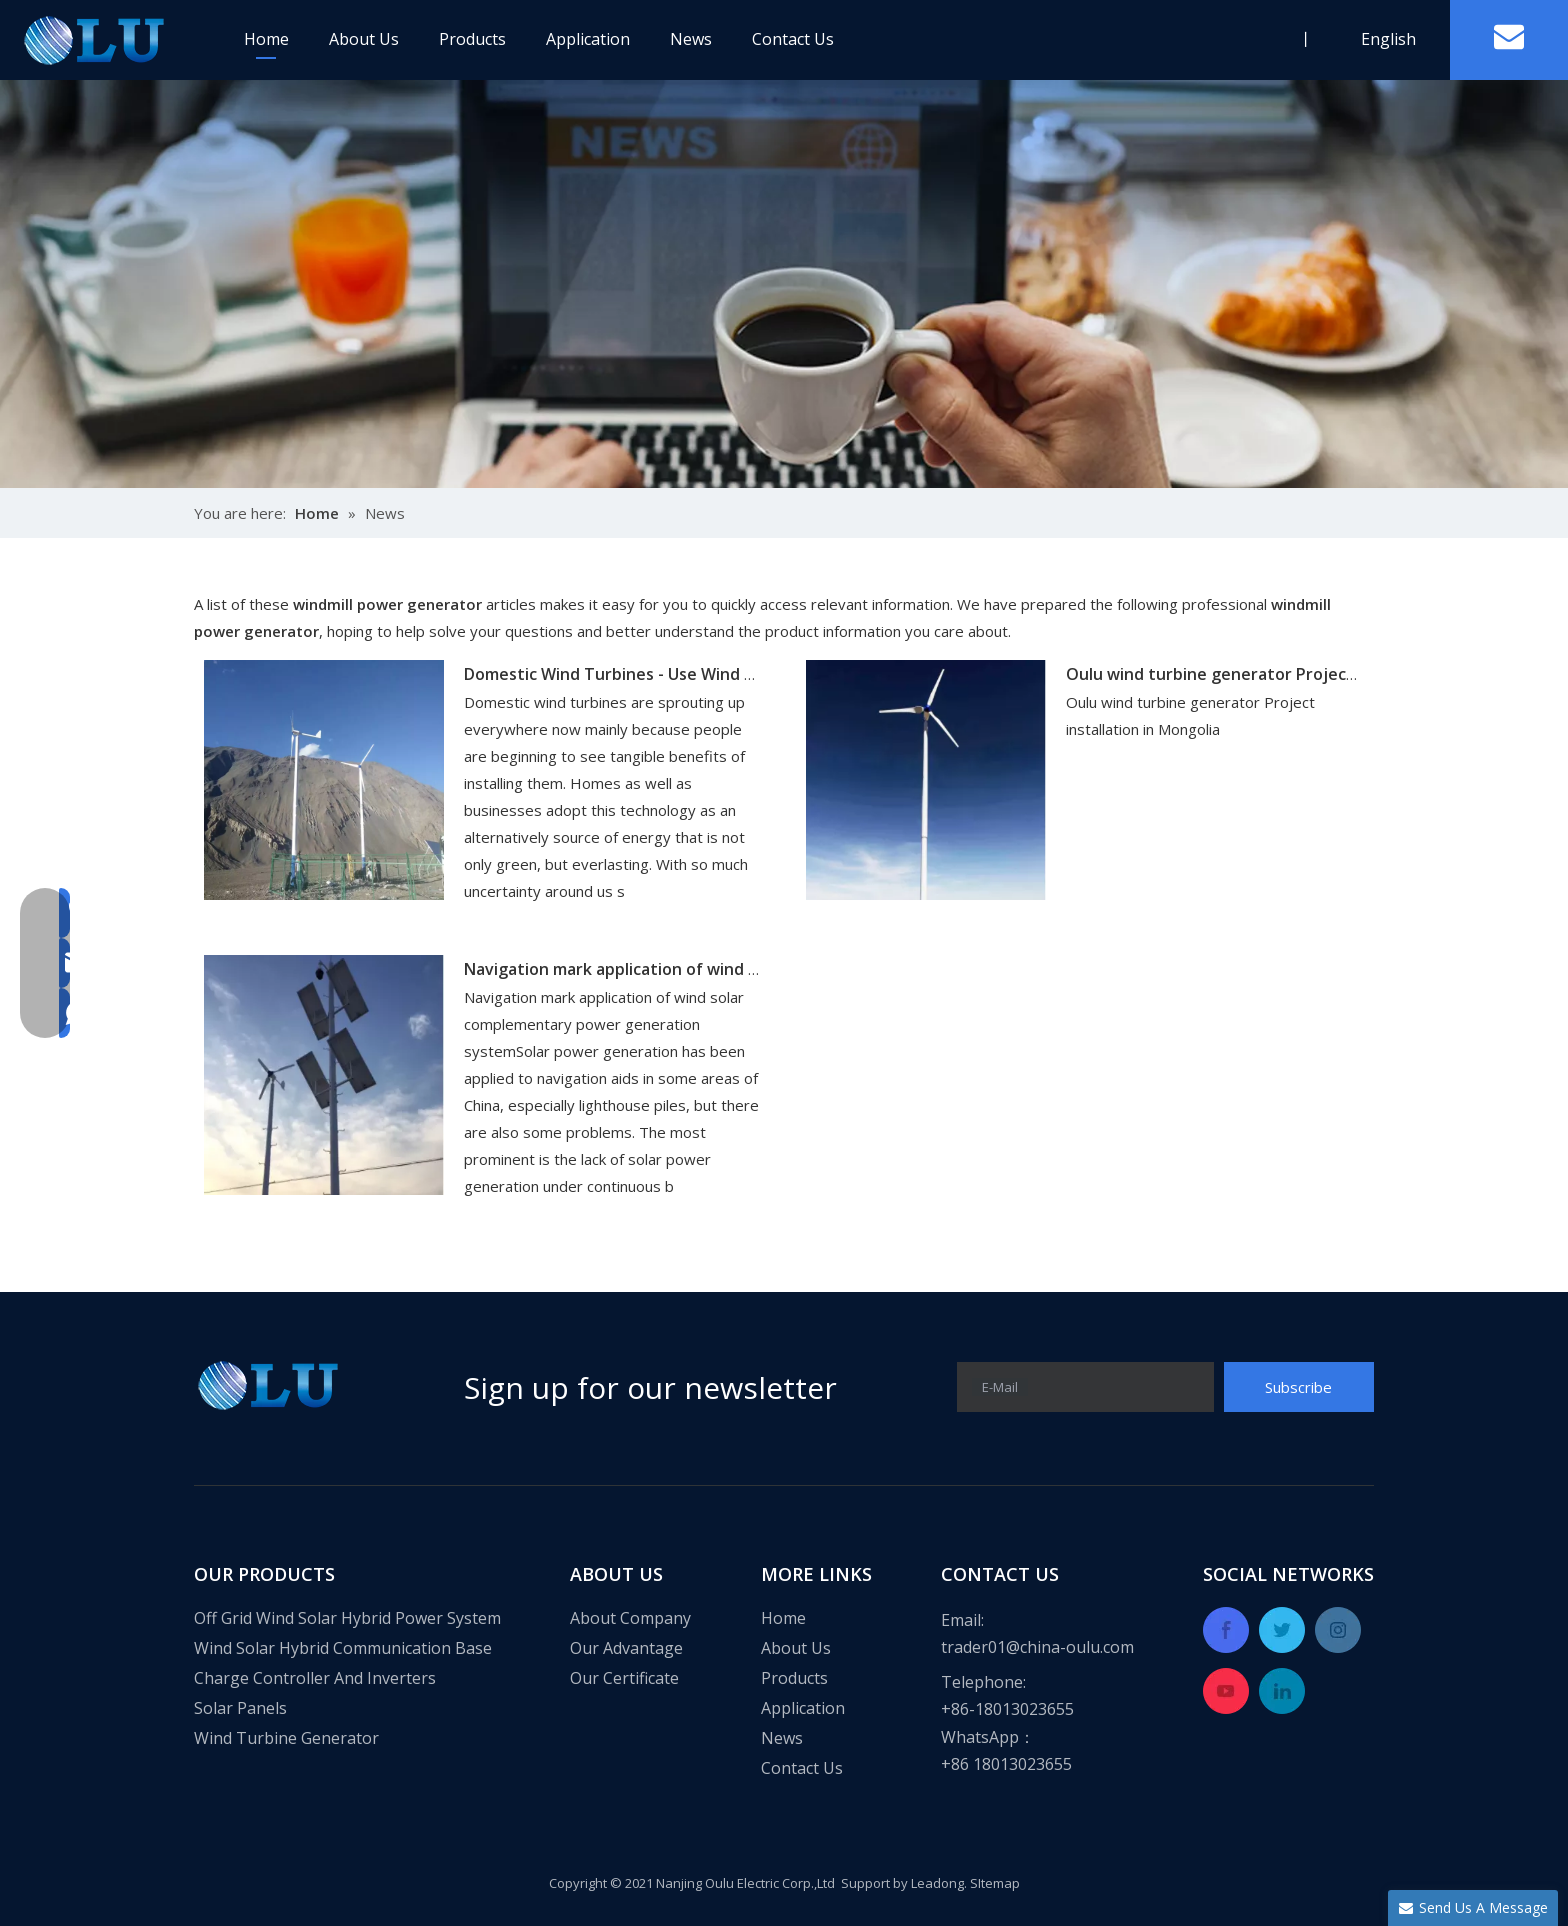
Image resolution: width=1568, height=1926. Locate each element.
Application (588, 39)
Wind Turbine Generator (286, 1738)
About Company (630, 1618)
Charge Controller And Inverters (315, 1678)
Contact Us (793, 39)
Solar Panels (240, 1708)
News (691, 39)
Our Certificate (624, 1678)
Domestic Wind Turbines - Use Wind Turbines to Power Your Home (722, 674)
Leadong (937, 1883)
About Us (364, 39)
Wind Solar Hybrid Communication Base (343, 1648)
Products (472, 39)
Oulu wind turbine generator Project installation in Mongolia (1302, 674)
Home (266, 39)
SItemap (995, 1883)
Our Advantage (626, 1648)
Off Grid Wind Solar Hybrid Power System (347, 1618)
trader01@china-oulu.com (1037, 1647)
